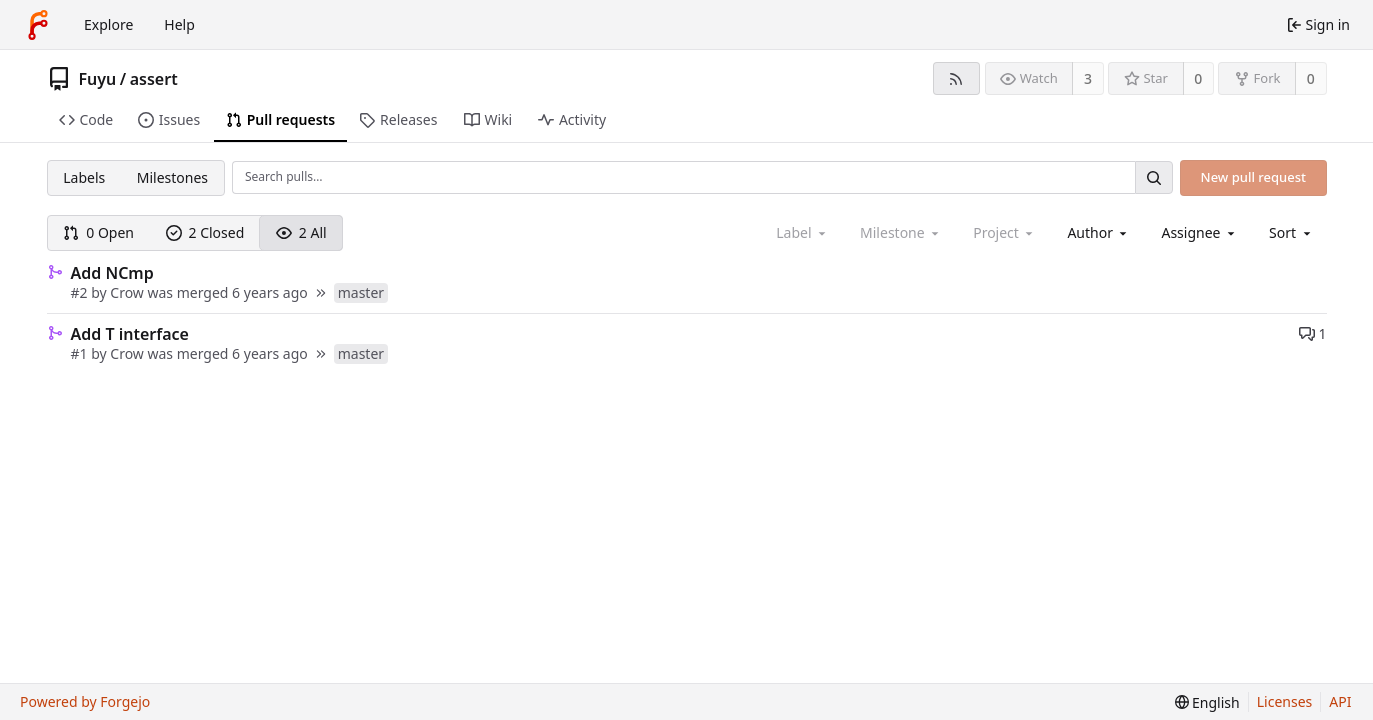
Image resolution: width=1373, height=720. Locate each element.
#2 (81, 292)
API (1340, 701)
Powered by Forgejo (85, 701)
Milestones (172, 177)
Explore (108, 24)
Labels (84, 177)
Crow (127, 292)
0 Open (98, 232)
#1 (81, 353)
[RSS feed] (956, 78)
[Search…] (1154, 177)
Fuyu (98, 79)
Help (179, 24)
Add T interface (130, 334)
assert (154, 79)
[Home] (38, 25)
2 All (301, 232)
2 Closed (205, 232)
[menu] (1291, 232)
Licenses (1285, 701)
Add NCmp (112, 273)
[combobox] (1098, 232)
